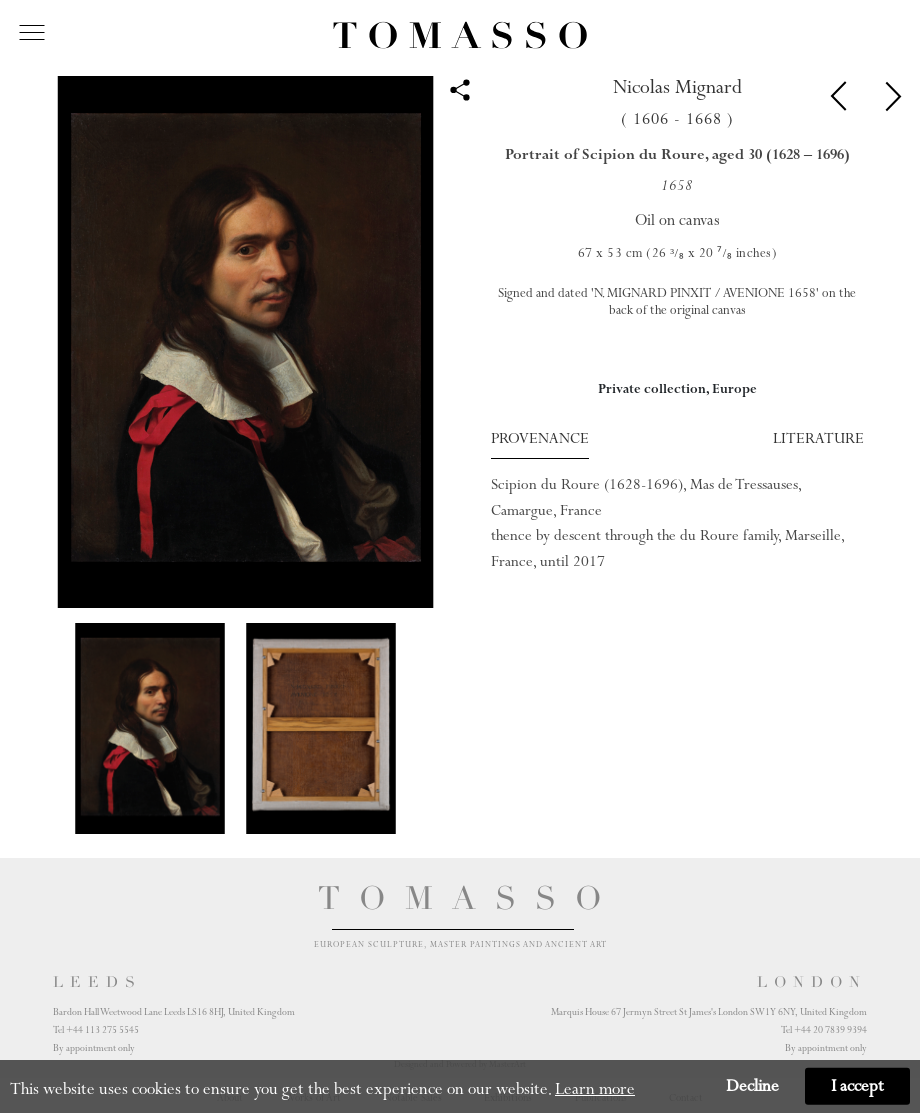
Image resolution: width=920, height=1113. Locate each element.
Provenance (540, 438)
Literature (818, 438)
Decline (752, 1086)
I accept (857, 1086)
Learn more (595, 1089)
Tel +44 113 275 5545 (96, 1029)
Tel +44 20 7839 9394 (824, 1029)
